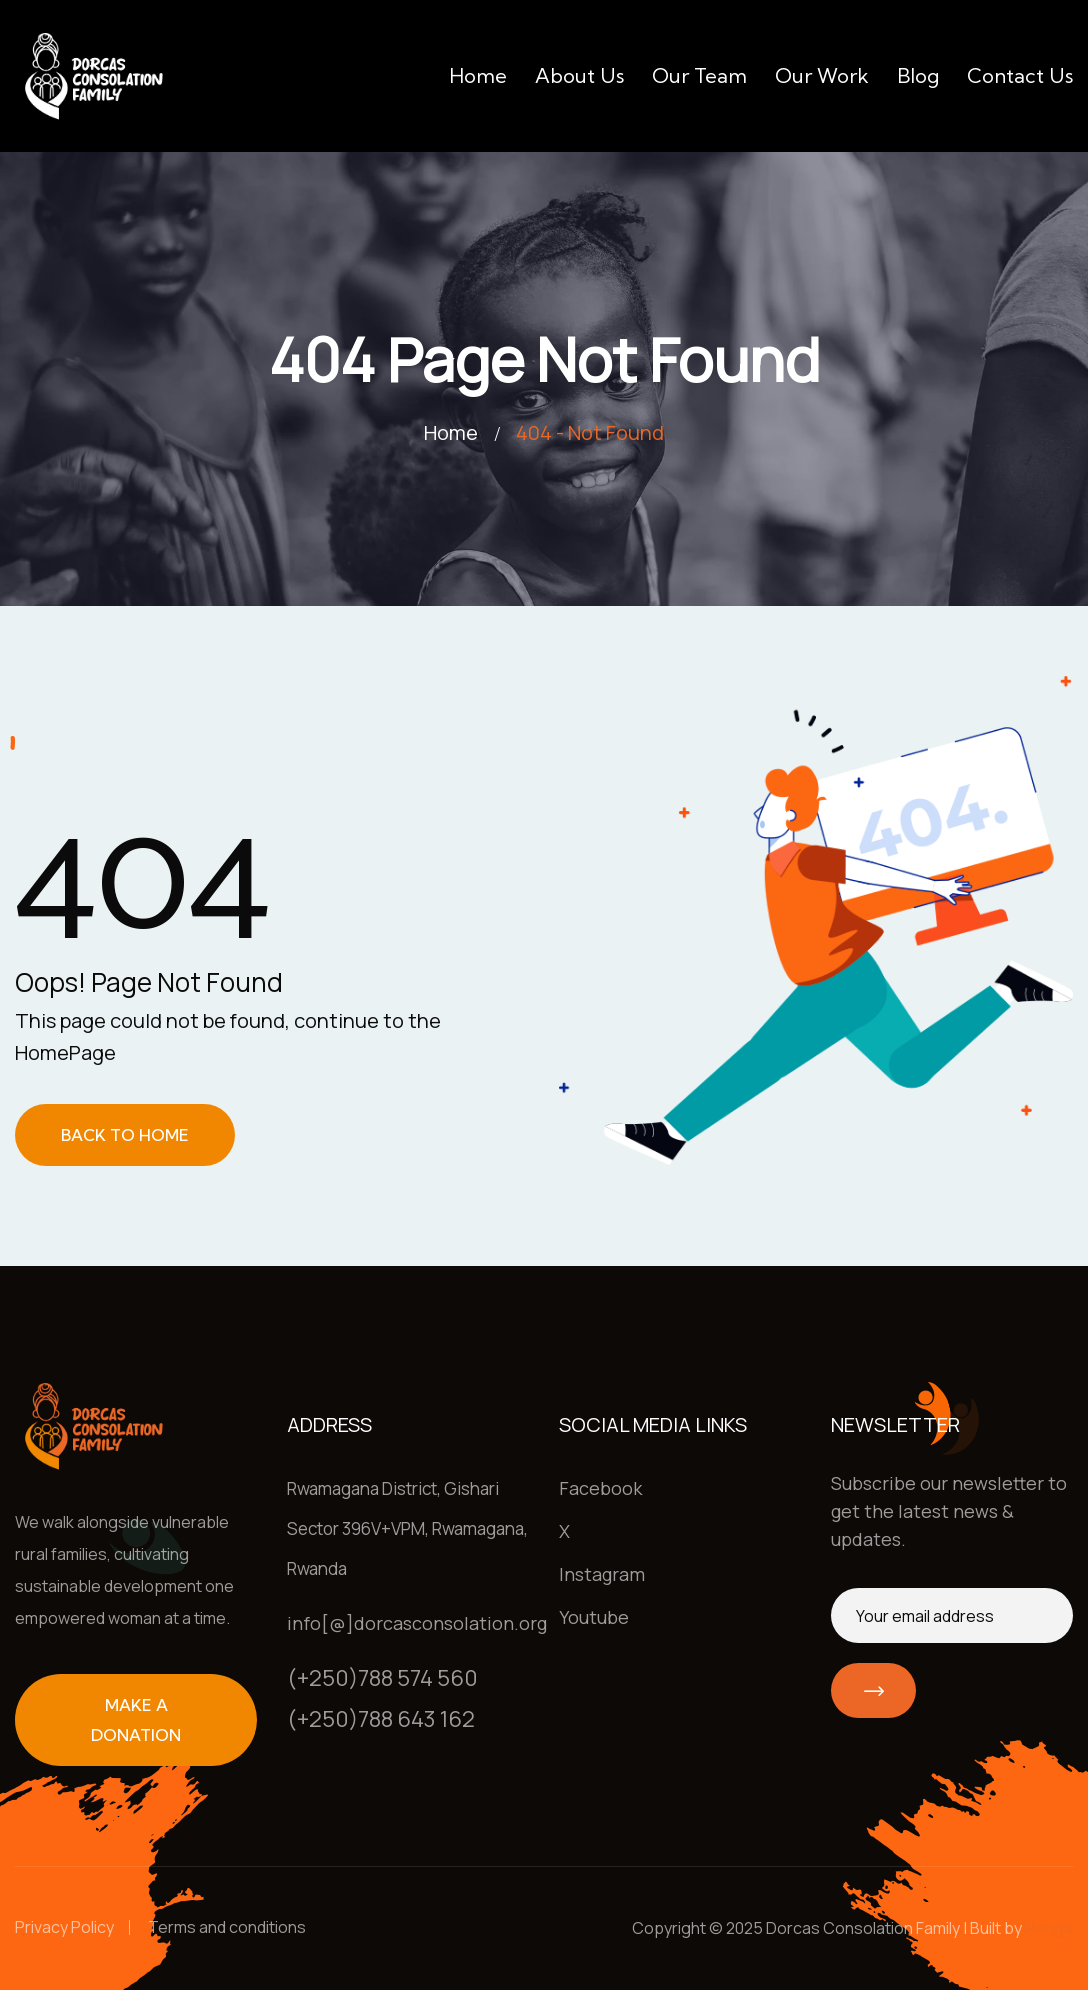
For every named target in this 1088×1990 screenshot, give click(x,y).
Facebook (600, 1488)
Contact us (1020, 75)
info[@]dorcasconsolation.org (417, 1623)
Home (478, 75)
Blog (918, 75)
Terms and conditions (227, 1927)
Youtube (594, 1617)
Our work (822, 75)
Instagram (602, 1574)
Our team (699, 75)
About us (579, 75)
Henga (1049, 1928)
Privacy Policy (64, 1927)
